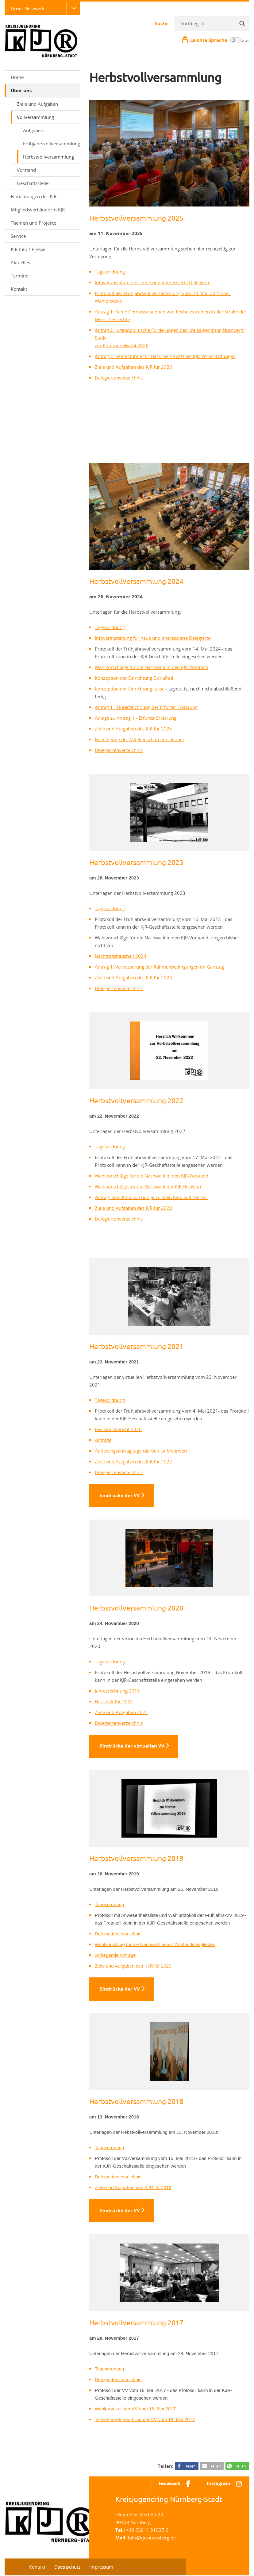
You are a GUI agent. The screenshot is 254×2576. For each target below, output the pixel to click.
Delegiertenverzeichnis (119, 378)
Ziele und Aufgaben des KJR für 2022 (133, 1461)
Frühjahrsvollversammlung (51, 143)
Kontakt (19, 289)
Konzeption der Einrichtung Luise (129, 689)
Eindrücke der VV (120, 1495)
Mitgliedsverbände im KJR (38, 209)
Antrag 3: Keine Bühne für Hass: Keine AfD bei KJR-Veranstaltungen (165, 356)
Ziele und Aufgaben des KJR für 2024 (133, 977)
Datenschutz (67, 2567)
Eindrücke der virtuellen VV (132, 1746)
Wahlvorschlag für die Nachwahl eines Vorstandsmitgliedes (155, 1944)
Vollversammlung (46, 117)
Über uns (43, 90)
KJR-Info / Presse (43, 249)
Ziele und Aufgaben (37, 104)
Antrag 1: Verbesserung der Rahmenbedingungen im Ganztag (159, 967)
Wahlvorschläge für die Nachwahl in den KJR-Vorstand (151, 667)
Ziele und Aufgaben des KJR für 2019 (133, 2187)
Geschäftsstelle (32, 183)
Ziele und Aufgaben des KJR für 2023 (133, 1208)
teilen (190, 2466)
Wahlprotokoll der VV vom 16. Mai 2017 (135, 2409)
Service (43, 236)
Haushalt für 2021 (114, 1701)
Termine (19, 276)
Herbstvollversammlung (48, 157)
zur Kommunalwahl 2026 (121, 345)
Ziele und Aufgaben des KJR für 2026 (133, 367)
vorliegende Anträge (115, 1955)
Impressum (101, 2567)
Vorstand (26, 170)
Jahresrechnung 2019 (117, 1691)
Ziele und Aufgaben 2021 (121, 1712)
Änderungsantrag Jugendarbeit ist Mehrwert (141, 1451)
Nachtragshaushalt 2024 (120, 956)
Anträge (103, 1440)
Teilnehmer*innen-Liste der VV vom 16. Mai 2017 (145, 2420)
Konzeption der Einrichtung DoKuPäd (134, 678)
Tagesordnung (110, 272)
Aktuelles (20, 262)
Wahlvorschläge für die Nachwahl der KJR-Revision (148, 1186)
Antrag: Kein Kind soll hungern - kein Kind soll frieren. (151, 1197)
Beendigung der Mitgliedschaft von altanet (139, 739)
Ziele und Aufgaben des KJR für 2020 (133, 1966)
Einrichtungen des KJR (43, 196)
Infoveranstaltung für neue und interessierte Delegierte (152, 282)
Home (17, 77)
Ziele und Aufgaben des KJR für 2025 (133, 729)
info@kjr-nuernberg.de (152, 2538)
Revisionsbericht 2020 (118, 1429)
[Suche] (241, 23)
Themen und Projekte (43, 223)
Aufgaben (33, 130)
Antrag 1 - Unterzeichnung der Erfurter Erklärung (146, 707)
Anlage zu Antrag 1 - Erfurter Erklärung (135, 718)
